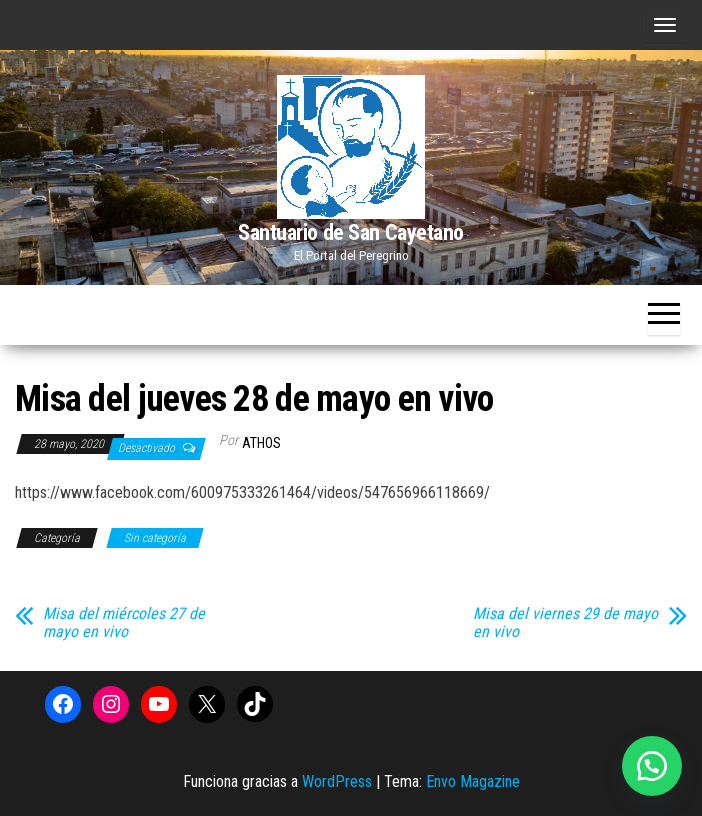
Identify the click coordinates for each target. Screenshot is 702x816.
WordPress (337, 781)
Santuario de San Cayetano (351, 232)
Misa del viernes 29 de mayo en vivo (565, 623)
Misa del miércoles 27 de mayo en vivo (124, 623)
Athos (261, 443)
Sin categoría (155, 538)
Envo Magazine (473, 781)
